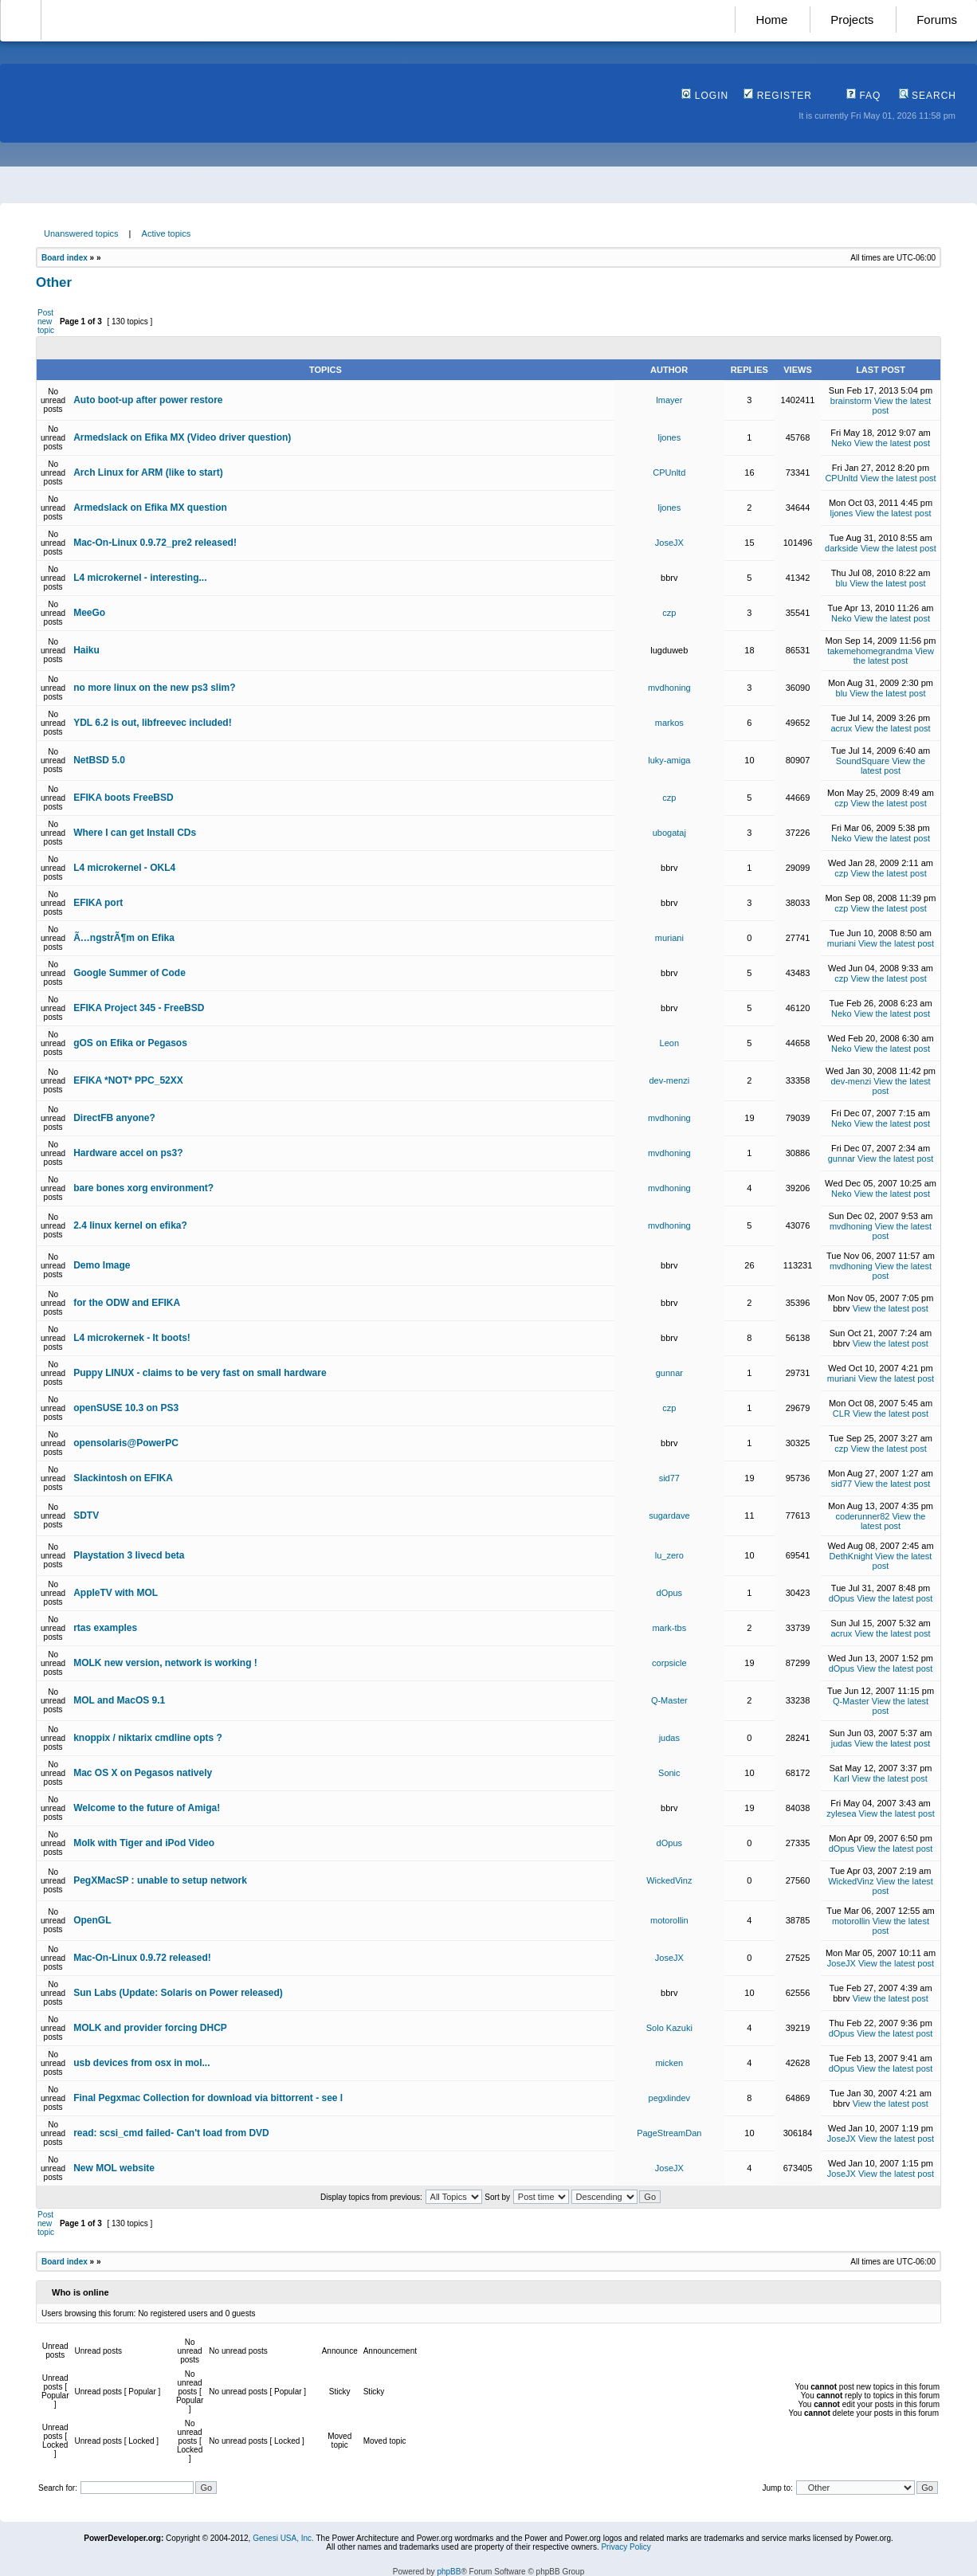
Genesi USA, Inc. (283, 2538)
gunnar (841, 1158)
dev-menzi (669, 1080)
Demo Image (101, 1265)
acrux (841, 728)
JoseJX (669, 542)
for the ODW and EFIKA (126, 1302)
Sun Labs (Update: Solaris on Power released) (178, 1992)
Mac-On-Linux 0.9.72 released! (142, 1957)
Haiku (86, 650)
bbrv (669, 577)
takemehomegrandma (869, 651)
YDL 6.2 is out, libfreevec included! (152, 722)
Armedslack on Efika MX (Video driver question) (182, 437)
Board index (64, 257)
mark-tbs (669, 1628)
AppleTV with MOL (115, 1592)
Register (778, 95)
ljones (669, 437)
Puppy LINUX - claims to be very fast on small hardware (199, 1372)
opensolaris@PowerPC (126, 1443)
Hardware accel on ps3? (127, 1153)
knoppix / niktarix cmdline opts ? (147, 1737)
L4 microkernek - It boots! (131, 1337)
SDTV (86, 1515)
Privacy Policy (625, 2547)
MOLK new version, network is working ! (165, 1662)
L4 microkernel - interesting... (139, 577)
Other (54, 282)
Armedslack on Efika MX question (150, 507)
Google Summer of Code (129, 972)
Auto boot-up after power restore (147, 400)
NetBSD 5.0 (99, 760)
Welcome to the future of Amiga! (146, 1807)
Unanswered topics (81, 233)
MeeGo (89, 612)
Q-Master (669, 1700)
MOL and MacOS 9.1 (119, 1700)
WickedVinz (669, 1880)
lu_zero (669, 1555)
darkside (841, 548)
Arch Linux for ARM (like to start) (148, 472)
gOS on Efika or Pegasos (130, 1043)
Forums (936, 19)
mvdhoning (669, 687)
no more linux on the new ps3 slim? (154, 687)
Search (927, 95)
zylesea (841, 1813)
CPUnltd (669, 472)
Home (771, 19)
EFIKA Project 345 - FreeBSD (138, 1008)
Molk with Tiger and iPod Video (143, 1843)
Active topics (166, 233)
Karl (841, 1778)
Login (704, 95)
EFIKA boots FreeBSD (123, 797)
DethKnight (851, 1556)
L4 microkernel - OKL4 (124, 867)
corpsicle (669, 1663)
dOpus (669, 1593)
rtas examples (105, 1627)
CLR (841, 1413)
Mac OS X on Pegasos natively (142, 1772)
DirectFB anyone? (114, 1117)
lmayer (669, 400)
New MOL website (114, 2168)
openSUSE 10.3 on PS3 (126, 1407)
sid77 (669, 1478)
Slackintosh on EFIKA (123, 1478)
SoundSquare (862, 761)
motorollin (669, 1920)
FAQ (863, 95)
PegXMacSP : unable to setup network (160, 1880)
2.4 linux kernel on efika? (130, 1225)
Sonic (669, 1773)
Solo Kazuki (669, 2028)
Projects (851, 19)
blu (842, 583)
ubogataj (669, 832)
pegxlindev (670, 2098)
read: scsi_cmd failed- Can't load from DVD (171, 2133)
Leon (669, 1043)
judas (669, 1738)
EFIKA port (98, 902)
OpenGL (92, 1920)
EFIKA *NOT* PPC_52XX (128, 1080)
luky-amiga (669, 760)
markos (669, 722)
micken (669, 2063)
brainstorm (851, 401)
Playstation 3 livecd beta (128, 1555)
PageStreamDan (669, 2133)
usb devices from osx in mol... (141, 2062)
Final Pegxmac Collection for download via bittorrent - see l (208, 2098)
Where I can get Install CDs (134, 832)
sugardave (669, 1515)
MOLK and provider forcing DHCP (150, 2027)
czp (669, 613)
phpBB (449, 2571)
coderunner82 (863, 1516)
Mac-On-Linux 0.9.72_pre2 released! (155, 542)
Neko (841, 443)
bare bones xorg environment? (143, 1188)
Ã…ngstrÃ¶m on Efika (124, 937)
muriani (669, 938)
